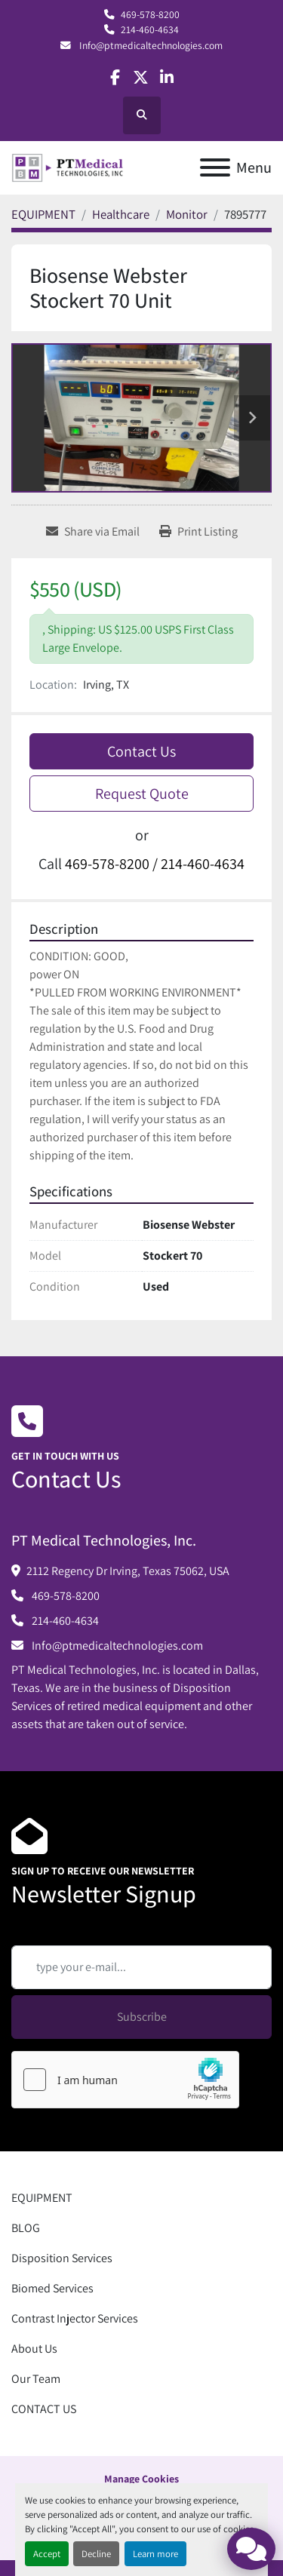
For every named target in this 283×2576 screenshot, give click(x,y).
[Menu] (215, 167)
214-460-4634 (150, 29)
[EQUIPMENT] (43, 214)
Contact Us (141, 751)
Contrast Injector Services (74, 2318)
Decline (96, 2553)
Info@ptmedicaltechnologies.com (150, 45)
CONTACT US (43, 2409)
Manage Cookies (141, 2478)
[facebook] (115, 77)
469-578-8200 (150, 14)
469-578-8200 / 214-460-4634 (155, 864)
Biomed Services (52, 2288)
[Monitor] (187, 214)
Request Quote (142, 793)
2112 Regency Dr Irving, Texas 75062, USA (127, 1571)
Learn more (155, 2553)
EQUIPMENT (41, 2198)
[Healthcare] (120, 214)
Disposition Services (61, 2258)
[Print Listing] (198, 531)
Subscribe (142, 2017)
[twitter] (140, 77)
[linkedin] (167, 77)
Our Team (35, 2379)
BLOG (25, 2228)
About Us (34, 2348)
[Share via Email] (92, 531)
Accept (46, 2553)
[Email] (141, 1967)
